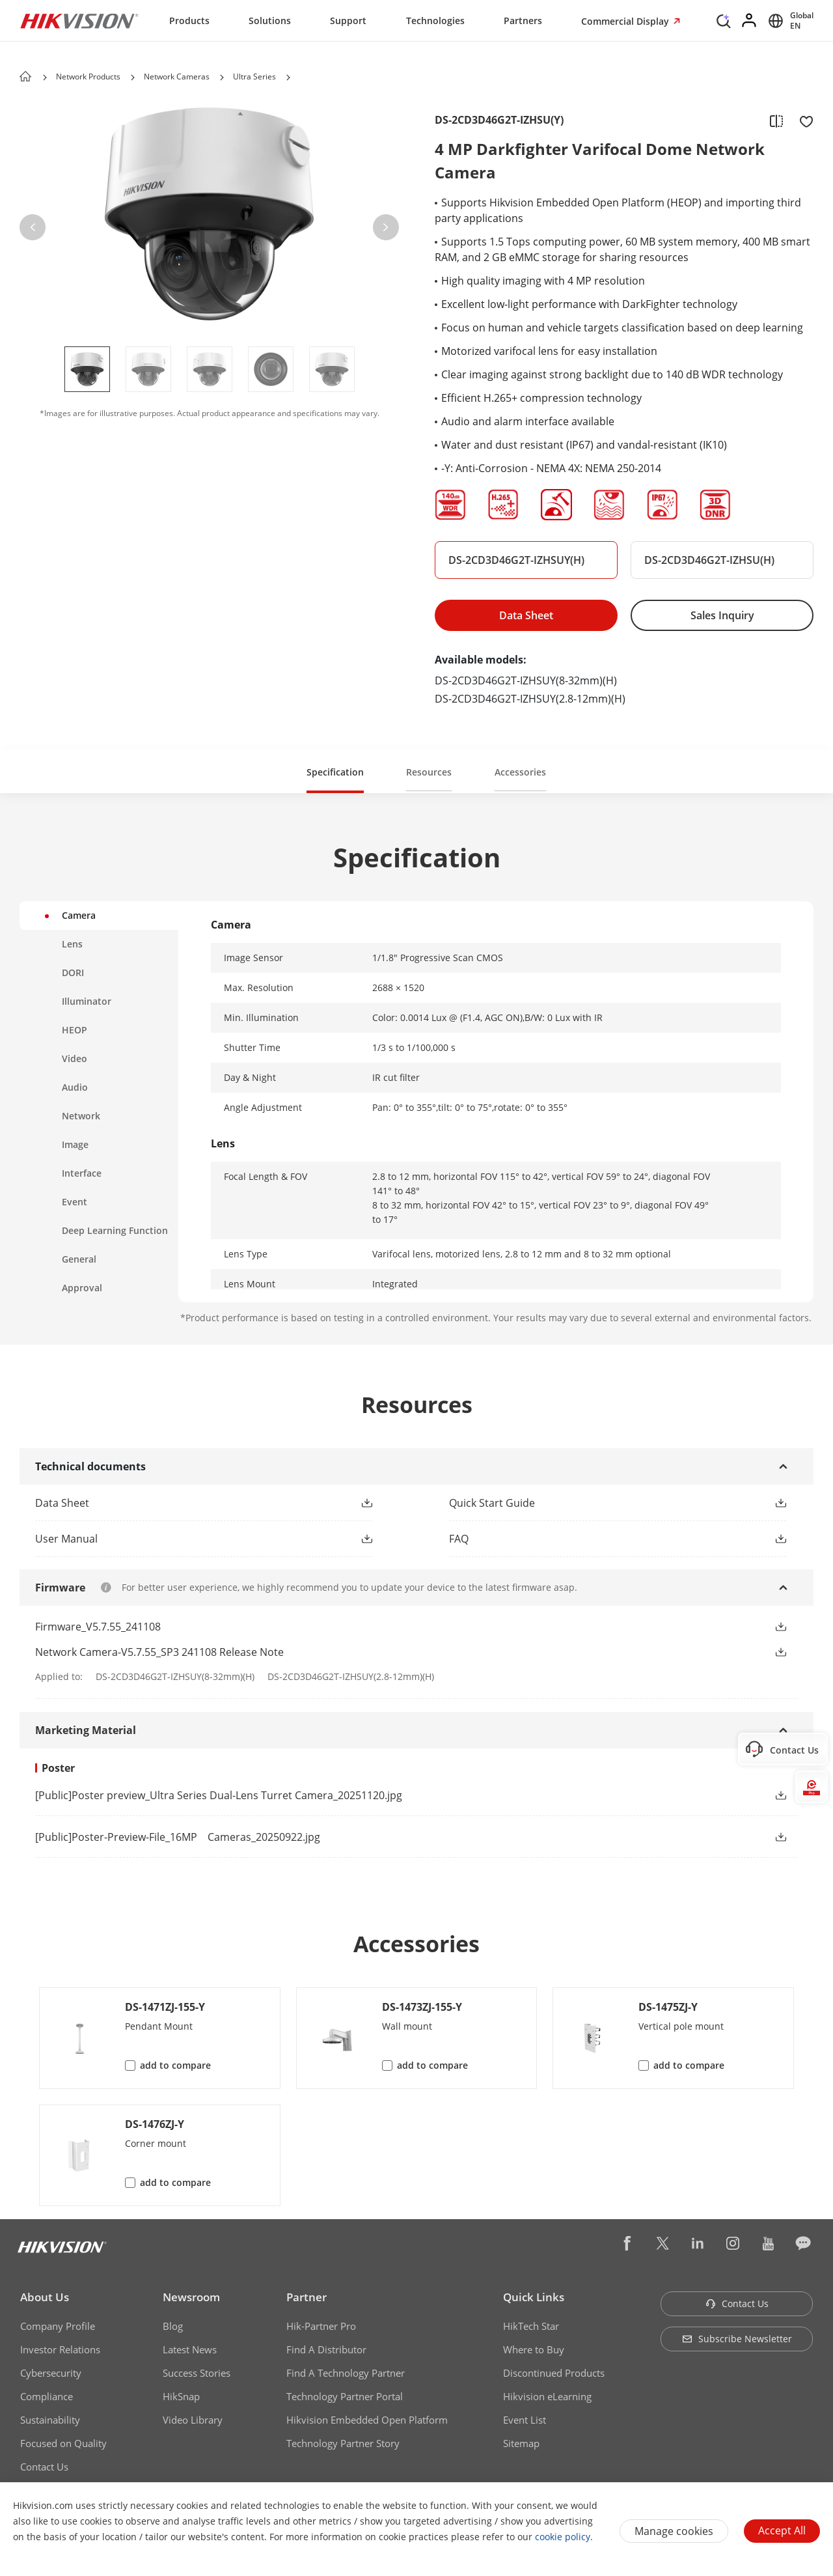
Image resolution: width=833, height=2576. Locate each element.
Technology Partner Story (343, 2443)
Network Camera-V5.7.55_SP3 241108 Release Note (159, 1652)
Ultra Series (254, 76)
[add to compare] (776, 120)
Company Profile (57, 2325)
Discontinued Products (554, 2372)
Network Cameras (177, 76)
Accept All (782, 2530)
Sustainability (50, 2419)
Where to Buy (533, 2349)
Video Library (193, 2419)
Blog (173, 2325)
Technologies (435, 20)
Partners (523, 20)
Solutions (270, 20)
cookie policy (562, 2536)
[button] (133, 77)
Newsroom (191, 2296)
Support (348, 20)
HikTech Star (531, 2325)
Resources (429, 772)
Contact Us (44, 2466)
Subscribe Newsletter (737, 2338)
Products (189, 20)
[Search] (723, 19)
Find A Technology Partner (345, 2372)
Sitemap (521, 2443)
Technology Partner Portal (344, 2396)
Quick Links (533, 2296)
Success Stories (196, 2372)
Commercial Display (626, 21)
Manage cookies (674, 2531)
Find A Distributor (326, 2349)
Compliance (46, 2396)
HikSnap (181, 2396)
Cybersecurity (50, 2372)
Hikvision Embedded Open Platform (367, 2419)
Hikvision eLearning (547, 2396)
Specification (335, 772)
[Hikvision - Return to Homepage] (79, 21)
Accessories (520, 772)
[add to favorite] (802, 120)
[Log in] (749, 21)
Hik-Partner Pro (321, 2325)
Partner (306, 2296)
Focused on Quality (63, 2443)
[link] (389, 1795)
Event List (524, 2419)
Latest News (190, 2349)
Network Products (88, 76)
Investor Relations (60, 2349)
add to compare (175, 2065)
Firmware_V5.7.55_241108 (98, 1626)
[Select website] (788, 21)
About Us (44, 2296)
